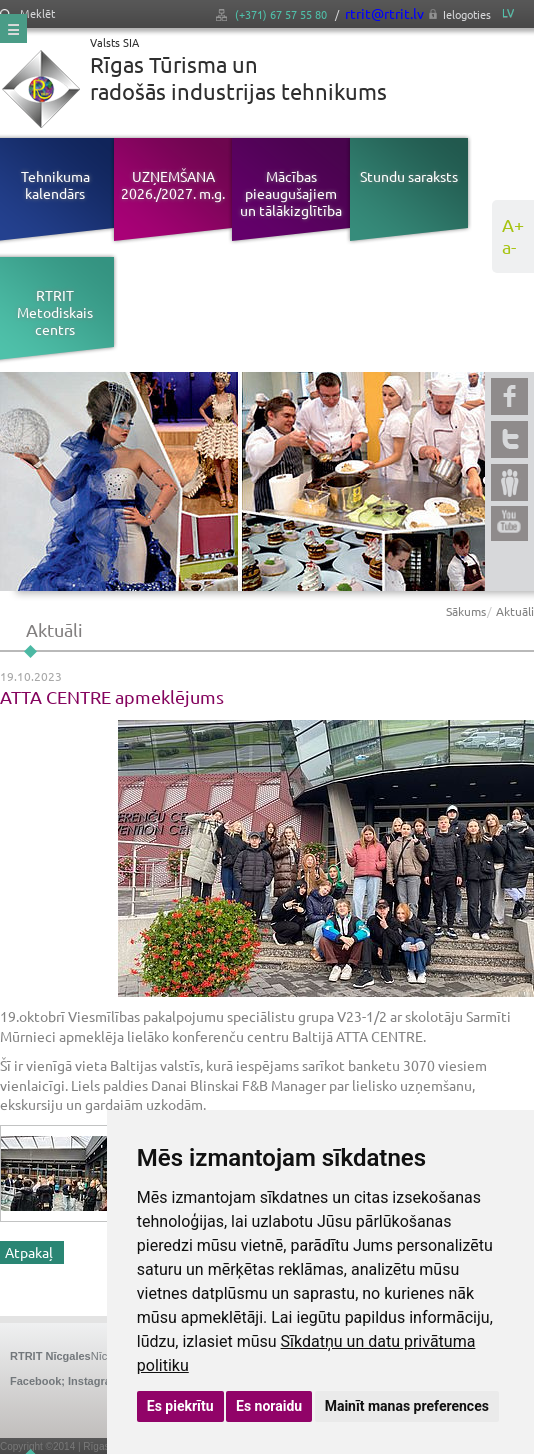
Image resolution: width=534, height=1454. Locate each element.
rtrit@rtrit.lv (384, 13)
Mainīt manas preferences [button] (407, 1406)
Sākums (466, 611)
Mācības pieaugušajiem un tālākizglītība (291, 193)
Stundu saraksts (409, 176)
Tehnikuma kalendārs (55, 184)
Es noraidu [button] (269, 1406)
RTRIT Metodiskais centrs (55, 312)
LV (508, 12)
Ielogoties (467, 14)
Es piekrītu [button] (180, 1406)
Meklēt (27, 13)
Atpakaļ (29, 1252)
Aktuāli (515, 611)
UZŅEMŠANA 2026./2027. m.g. (173, 184)
